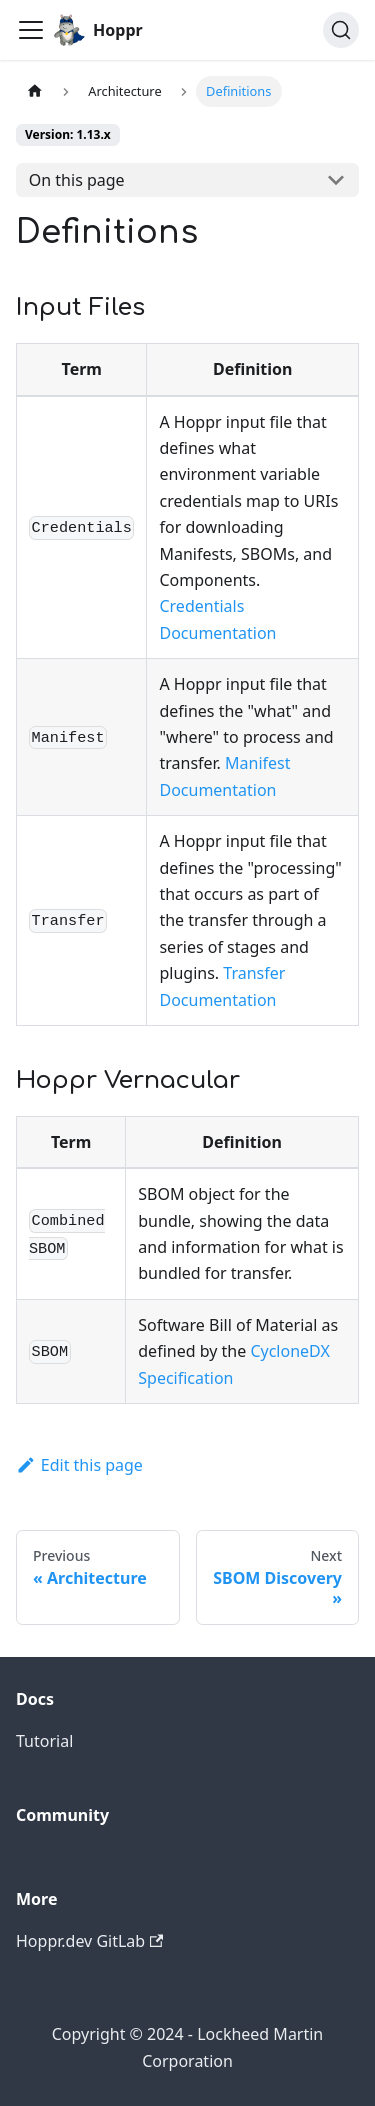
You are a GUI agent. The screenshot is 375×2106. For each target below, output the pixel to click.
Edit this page (79, 1465)
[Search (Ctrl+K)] (341, 30)
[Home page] (35, 91)
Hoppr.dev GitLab (89, 1941)
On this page (77, 180)
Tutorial (44, 1741)
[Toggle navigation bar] (31, 30)
